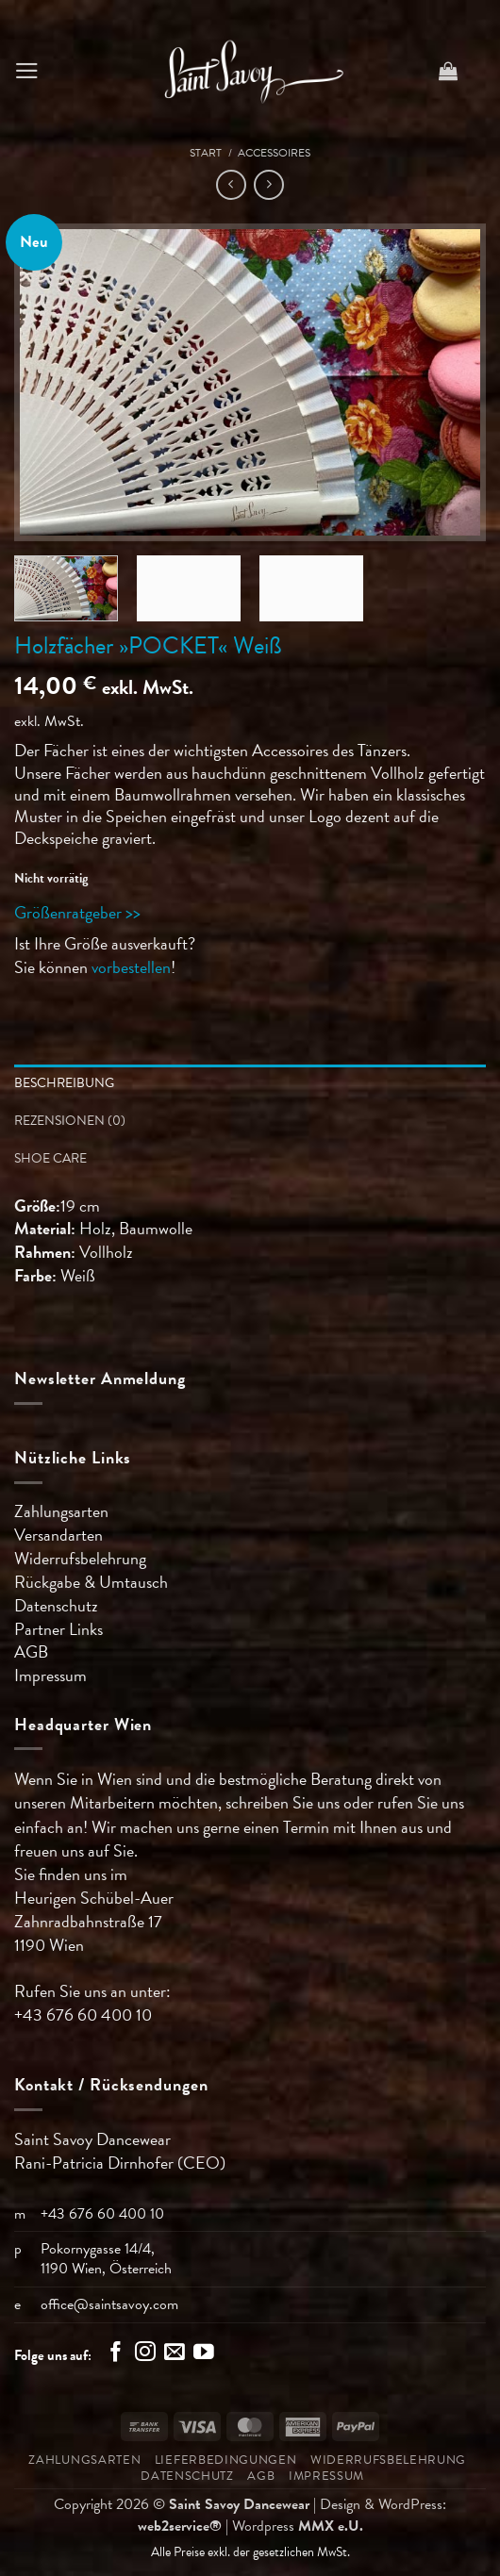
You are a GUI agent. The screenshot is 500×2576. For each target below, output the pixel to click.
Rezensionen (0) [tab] (69, 1121)
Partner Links (58, 1629)
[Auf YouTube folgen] (203, 2354)
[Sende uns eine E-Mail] (174, 2354)
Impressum (50, 1675)
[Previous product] (269, 185)
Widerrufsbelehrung (80, 1558)
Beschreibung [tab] (64, 1083)
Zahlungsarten (61, 1511)
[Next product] (231, 185)
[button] (27, 70)
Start (206, 152)
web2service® (180, 2526)
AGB (31, 1651)
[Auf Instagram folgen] (145, 2354)
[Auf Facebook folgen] (116, 2354)
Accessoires (274, 152)
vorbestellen (131, 967)
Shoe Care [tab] (50, 1158)
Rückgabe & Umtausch (91, 1581)
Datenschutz (56, 1605)
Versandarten (58, 1534)
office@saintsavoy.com (109, 2304)
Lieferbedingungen (226, 2460)
